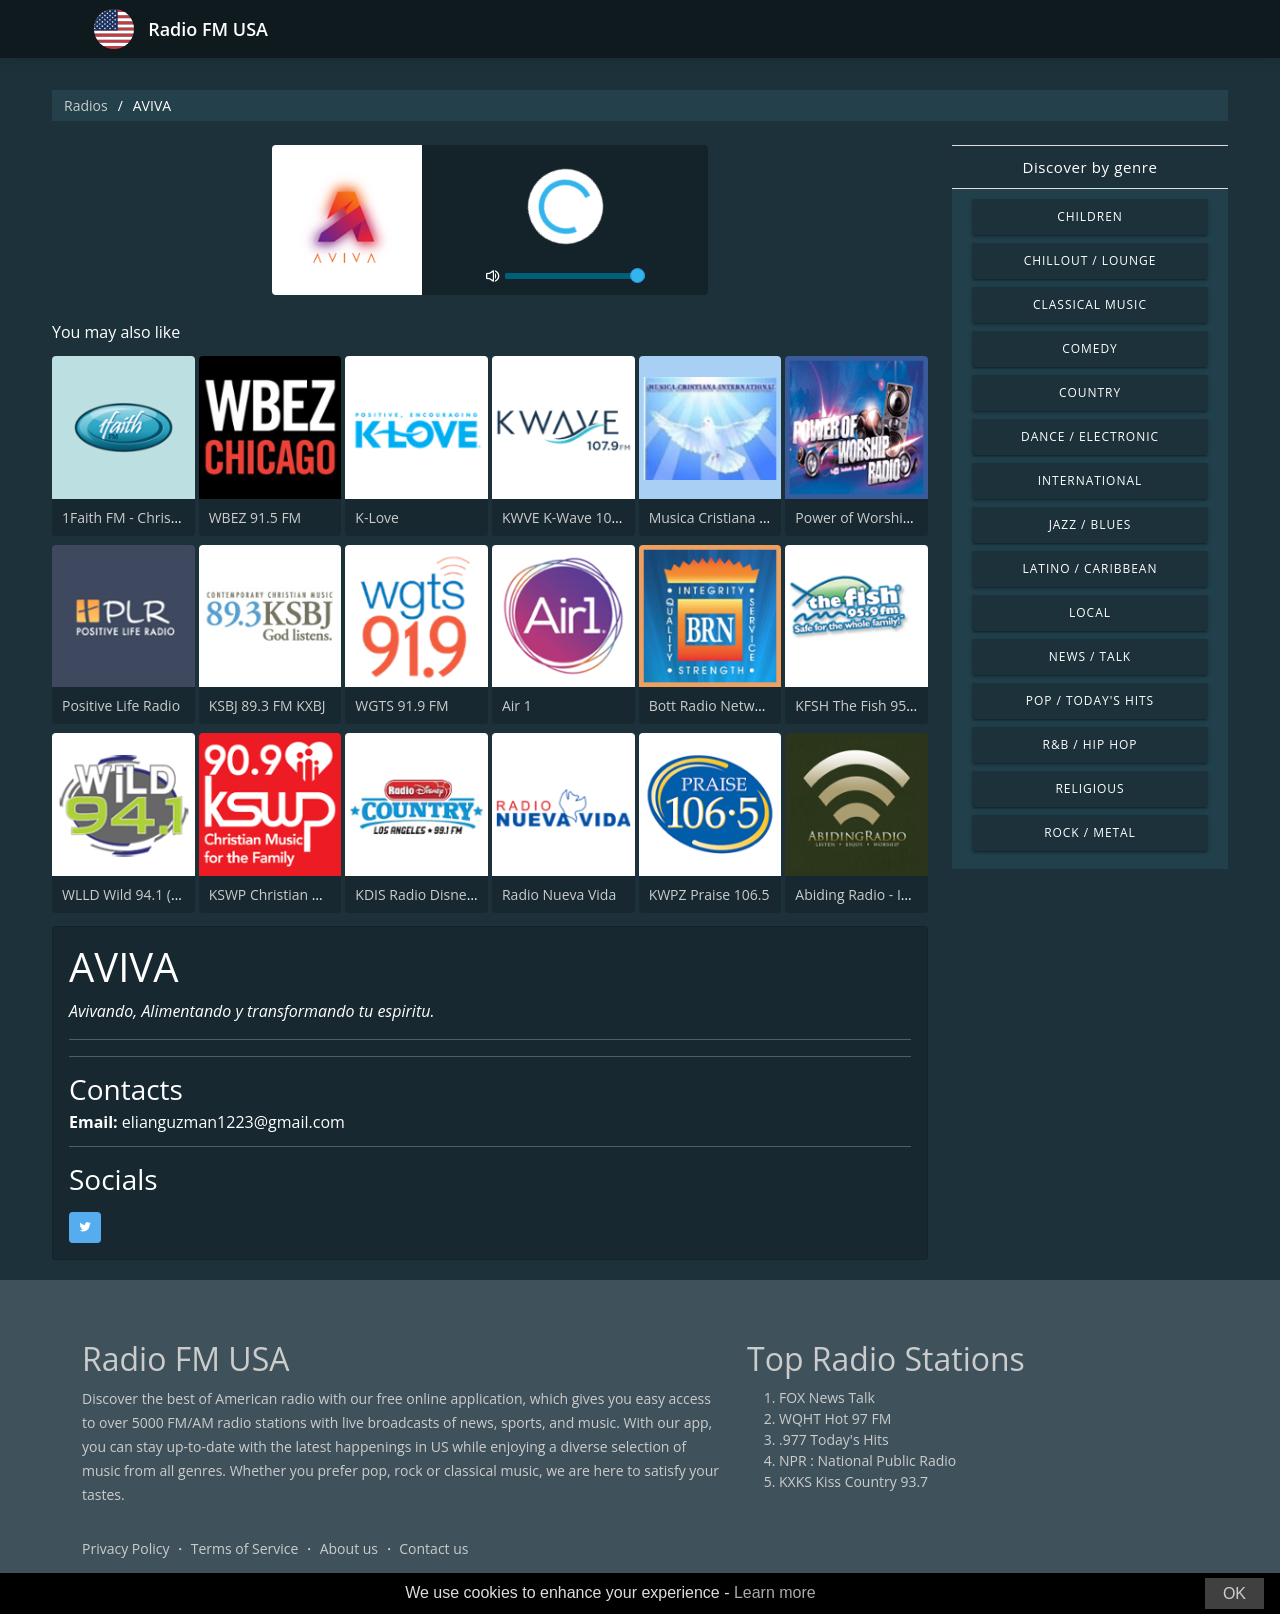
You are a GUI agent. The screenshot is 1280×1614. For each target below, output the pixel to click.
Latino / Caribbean (1090, 568)
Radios (86, 105)
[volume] (575, 276)
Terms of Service (245, 1548)
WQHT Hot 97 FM (835, 1418)
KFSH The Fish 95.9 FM (868, 705)
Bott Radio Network (712, 705)
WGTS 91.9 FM (401, 705)
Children (1090, 216)
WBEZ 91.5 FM (255, 517)
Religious (1089, 788)
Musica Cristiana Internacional (747, 517)
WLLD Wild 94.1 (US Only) (144, 894)
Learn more (775, 1592)
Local (1090, 612)
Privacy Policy (125, 1548)
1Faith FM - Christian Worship (158, 517)
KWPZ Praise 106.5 (709, 894)
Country (1090, 392)
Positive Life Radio (121, 705)
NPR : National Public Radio (867, 1460)
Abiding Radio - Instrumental (888, 894)
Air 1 (517, 705)
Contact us (433, 1548)
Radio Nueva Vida (559, 894)
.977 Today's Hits (834, 1439)
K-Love (377, 517)
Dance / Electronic (1090, 436)
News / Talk (1090, 656)
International (1090, 480)
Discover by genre (1089, 167)
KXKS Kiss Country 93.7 (853, 1481)
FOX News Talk (827, 1397)
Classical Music (1090, 304)
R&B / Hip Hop (1090, 744)
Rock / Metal (1090, 832)
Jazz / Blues (1090, 524)
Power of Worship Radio (873, 517)
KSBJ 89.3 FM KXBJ (267, 705)
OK (1234, 1593)
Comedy (1090, 348)
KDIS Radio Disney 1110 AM (444, 894)
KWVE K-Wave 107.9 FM (578, 517)
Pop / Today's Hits (1090, 700)
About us (349, 1548)
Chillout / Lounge (1090, 260)
